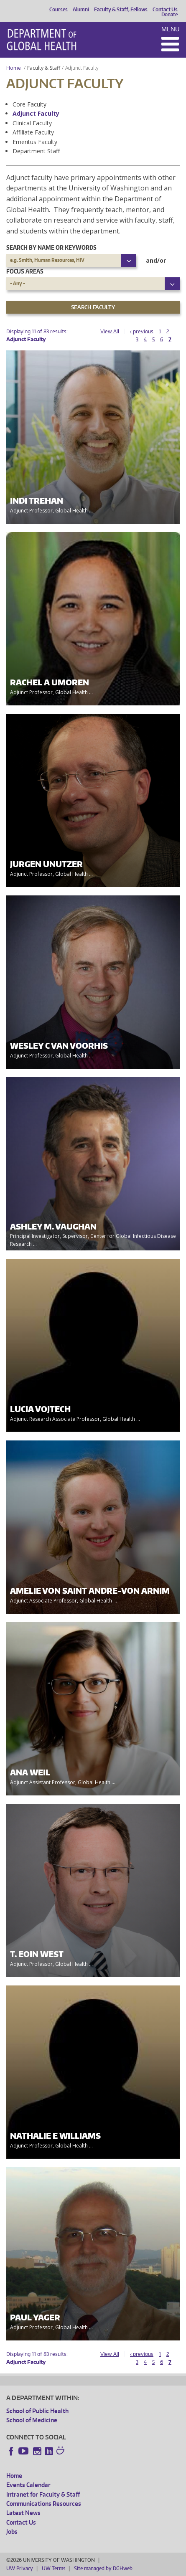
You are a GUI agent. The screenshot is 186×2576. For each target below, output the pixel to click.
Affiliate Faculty (33, 132)
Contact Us (165, 9)
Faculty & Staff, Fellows (121, 9)
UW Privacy (19, 2568)
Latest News (23, 2512)
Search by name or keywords (51, 247)
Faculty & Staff (43, 67)
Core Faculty (29, 104)
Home (13, 67)
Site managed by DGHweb (103, 2568)
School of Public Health (37, 2410)
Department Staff (36, 151)
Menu (170, 29)
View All (109, 331)
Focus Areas (24, 271)
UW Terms (53, 2568)
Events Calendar (28, 2484)
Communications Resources (43, 2503)
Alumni (81, 9)
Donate (169, 14)
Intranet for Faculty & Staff (43, 2494)
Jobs (12, 2531)
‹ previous (141, 331)
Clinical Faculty (32, 123)
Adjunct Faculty (36, 113)
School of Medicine (31, 2420)
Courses (58, 9)
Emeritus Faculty (35, 142)
